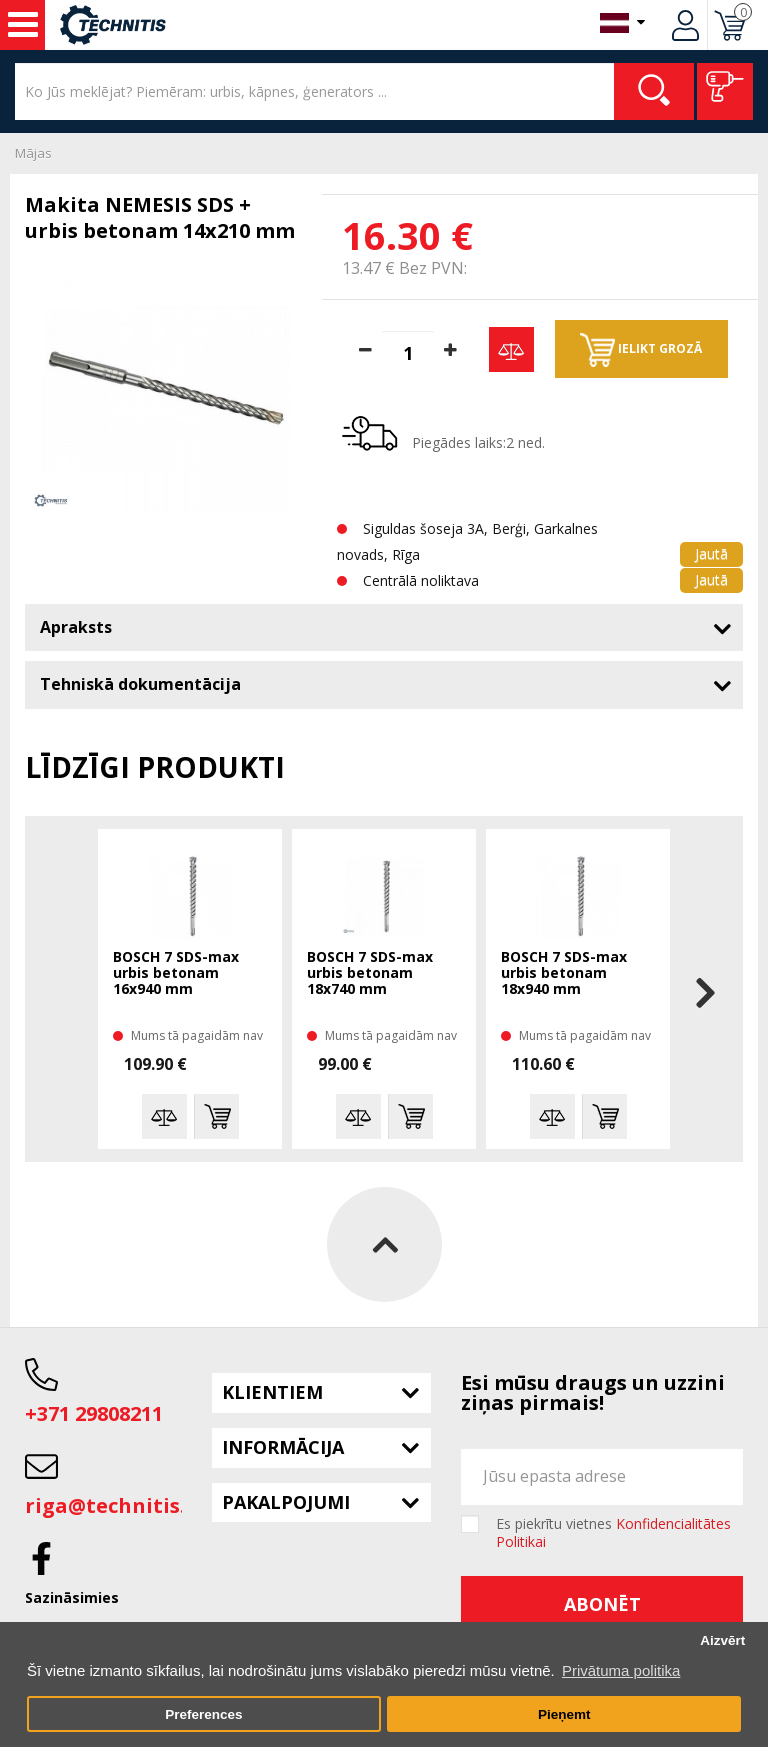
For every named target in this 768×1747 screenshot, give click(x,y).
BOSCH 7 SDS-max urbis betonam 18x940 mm (564, 973)
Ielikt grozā (641, 350)
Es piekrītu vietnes (613, 1533)
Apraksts (76, 627)
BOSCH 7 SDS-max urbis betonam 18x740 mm (370, 973)
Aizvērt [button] (722, 1640)
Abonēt (602, 1604)
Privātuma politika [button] (621, 1670)
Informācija (283, 1447)
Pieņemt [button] (564, 1714)
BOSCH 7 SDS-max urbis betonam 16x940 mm (176, 973)
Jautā (711, 553)
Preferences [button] (203, 1714)
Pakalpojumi (286, 1502)
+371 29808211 (94, 1413)
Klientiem (272, 1392)
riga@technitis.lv (114, 1505)
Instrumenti (23, 25)
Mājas (33, 153)
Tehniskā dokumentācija (140, 684)
